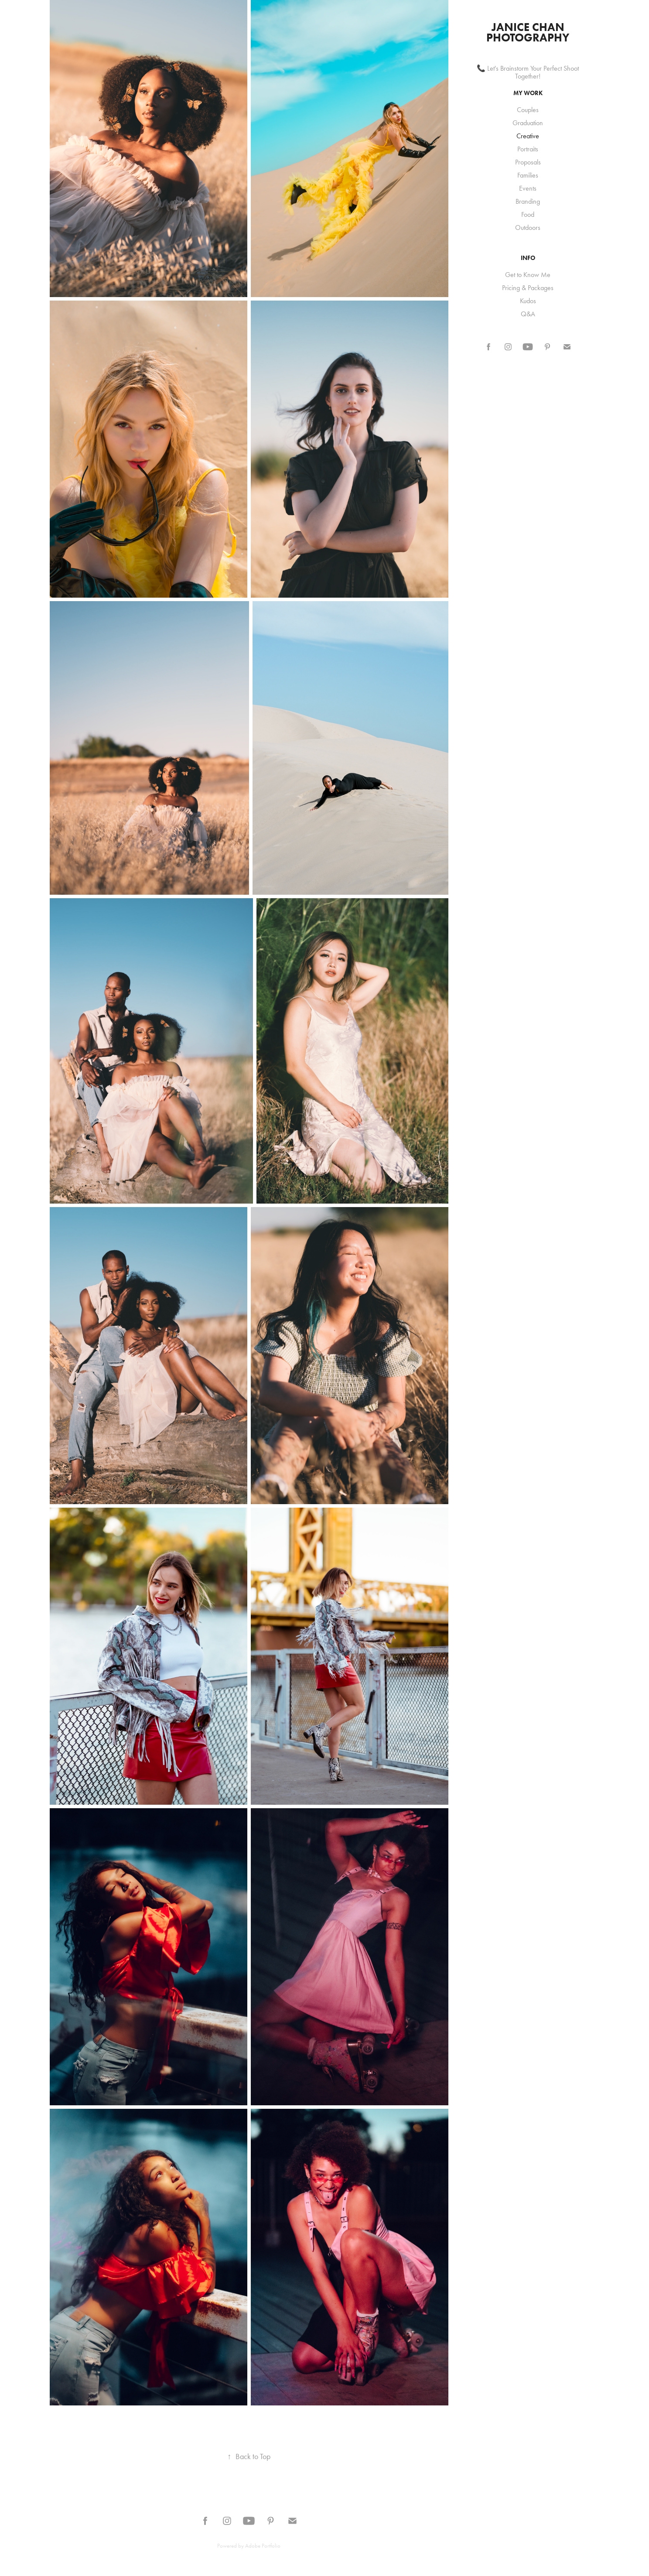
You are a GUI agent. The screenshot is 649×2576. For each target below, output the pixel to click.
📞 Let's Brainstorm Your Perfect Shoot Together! (528, 72)
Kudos (528, 301)
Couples (528, 110)
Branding (528, 201)
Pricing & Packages (527, 288)
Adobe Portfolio (262, 2545)
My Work (528, 93)
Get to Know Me (527, 274)
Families (527, 175)
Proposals (528, 162)
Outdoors (527, 227)
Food (527, 214)
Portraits (527, 149)
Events (527, 188)
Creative (527, 136)
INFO (528, 258)
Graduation (527, 123)
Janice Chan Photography (527, 32)
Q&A (528, 314)
